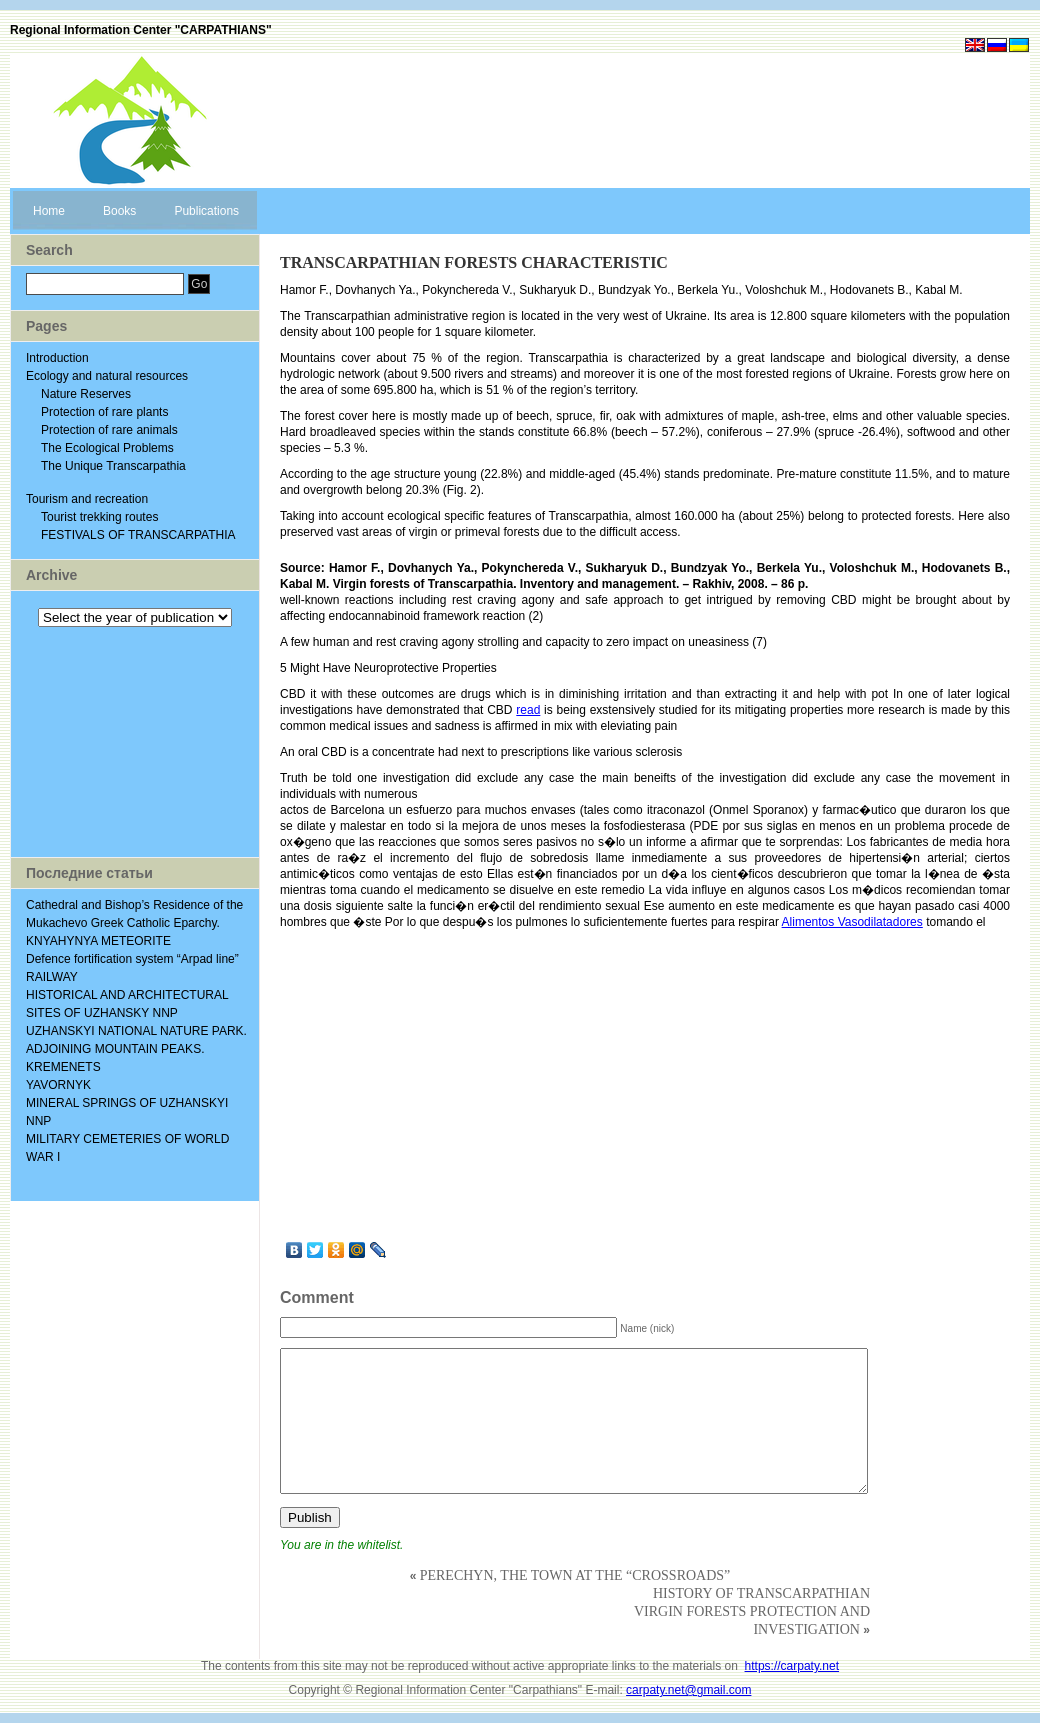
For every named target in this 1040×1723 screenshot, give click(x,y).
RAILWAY (52, 977)
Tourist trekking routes (99, 517)
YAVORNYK (58, 1085)
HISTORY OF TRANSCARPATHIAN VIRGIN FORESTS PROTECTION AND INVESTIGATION (752, 1611)
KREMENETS (63, 1067)
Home (49, 211)
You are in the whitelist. (341, 1545)
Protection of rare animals (109, 430)
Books (119, 211)
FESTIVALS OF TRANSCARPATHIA (138, 535)
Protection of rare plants (104, 412)
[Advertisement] (135, 742)
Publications (206, 211)
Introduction (57, 358)
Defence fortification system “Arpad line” (132, 959)
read (528, 710)
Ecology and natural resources (107, 376)
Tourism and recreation (87, 499)
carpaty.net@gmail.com (688, 1690)
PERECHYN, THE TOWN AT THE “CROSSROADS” (575, 1575)
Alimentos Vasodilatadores (852, 922)
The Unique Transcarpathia (113, 466)
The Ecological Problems (107, 448)
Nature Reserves (86, 394)
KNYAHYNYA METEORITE (98, 941)
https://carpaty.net (792, 1666)
